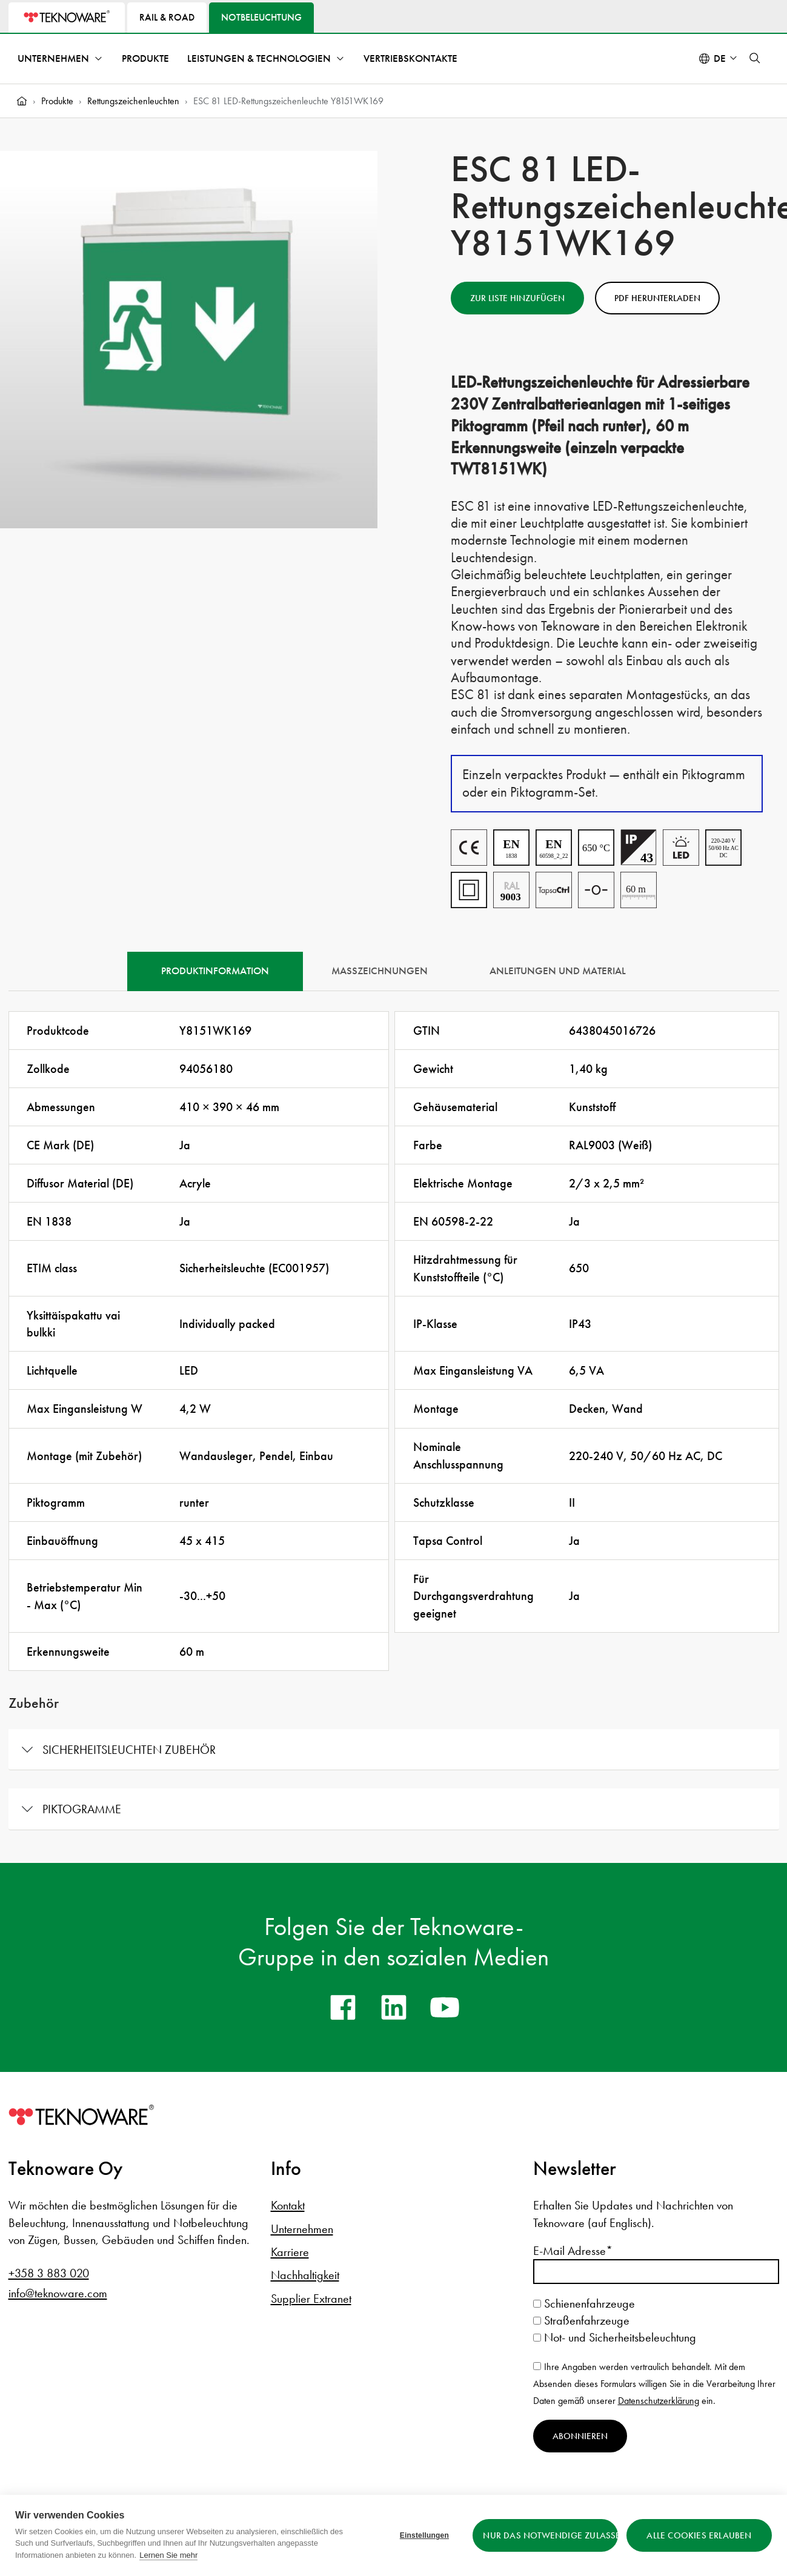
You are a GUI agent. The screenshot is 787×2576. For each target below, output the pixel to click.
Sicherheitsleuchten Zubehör (129, 1749)
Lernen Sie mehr (168, 2555)
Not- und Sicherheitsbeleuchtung (614, 2337)
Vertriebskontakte (410, 58)
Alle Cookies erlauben (698, 2535)
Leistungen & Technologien (259, 58)
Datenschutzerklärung (658, 2400)
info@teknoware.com (57, 2293)
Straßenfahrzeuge (581, 2320)
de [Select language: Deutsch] (720, 58)
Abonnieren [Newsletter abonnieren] (580, 2436)
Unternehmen (53, 58)
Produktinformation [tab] (215, 970)
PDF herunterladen (657, 298)
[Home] (21, 101)
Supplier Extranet (311, 2298)
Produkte (145, 58)
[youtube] (444, 2007)
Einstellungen (424, 2535)
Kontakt (288, 2205)
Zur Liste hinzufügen (517, 298)
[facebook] (343, 2007)
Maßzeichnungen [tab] (379, 970)
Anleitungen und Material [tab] (558, 970)
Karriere (290, 2252)
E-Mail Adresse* (573, 2250)
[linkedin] (393, 2007)
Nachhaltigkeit (305, 2275)
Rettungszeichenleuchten (133, 101)
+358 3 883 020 (48, 2273)
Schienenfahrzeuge (584, 2303)
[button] (755, 58)
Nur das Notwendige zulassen (550, 2535)
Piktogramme (81, 1809)
